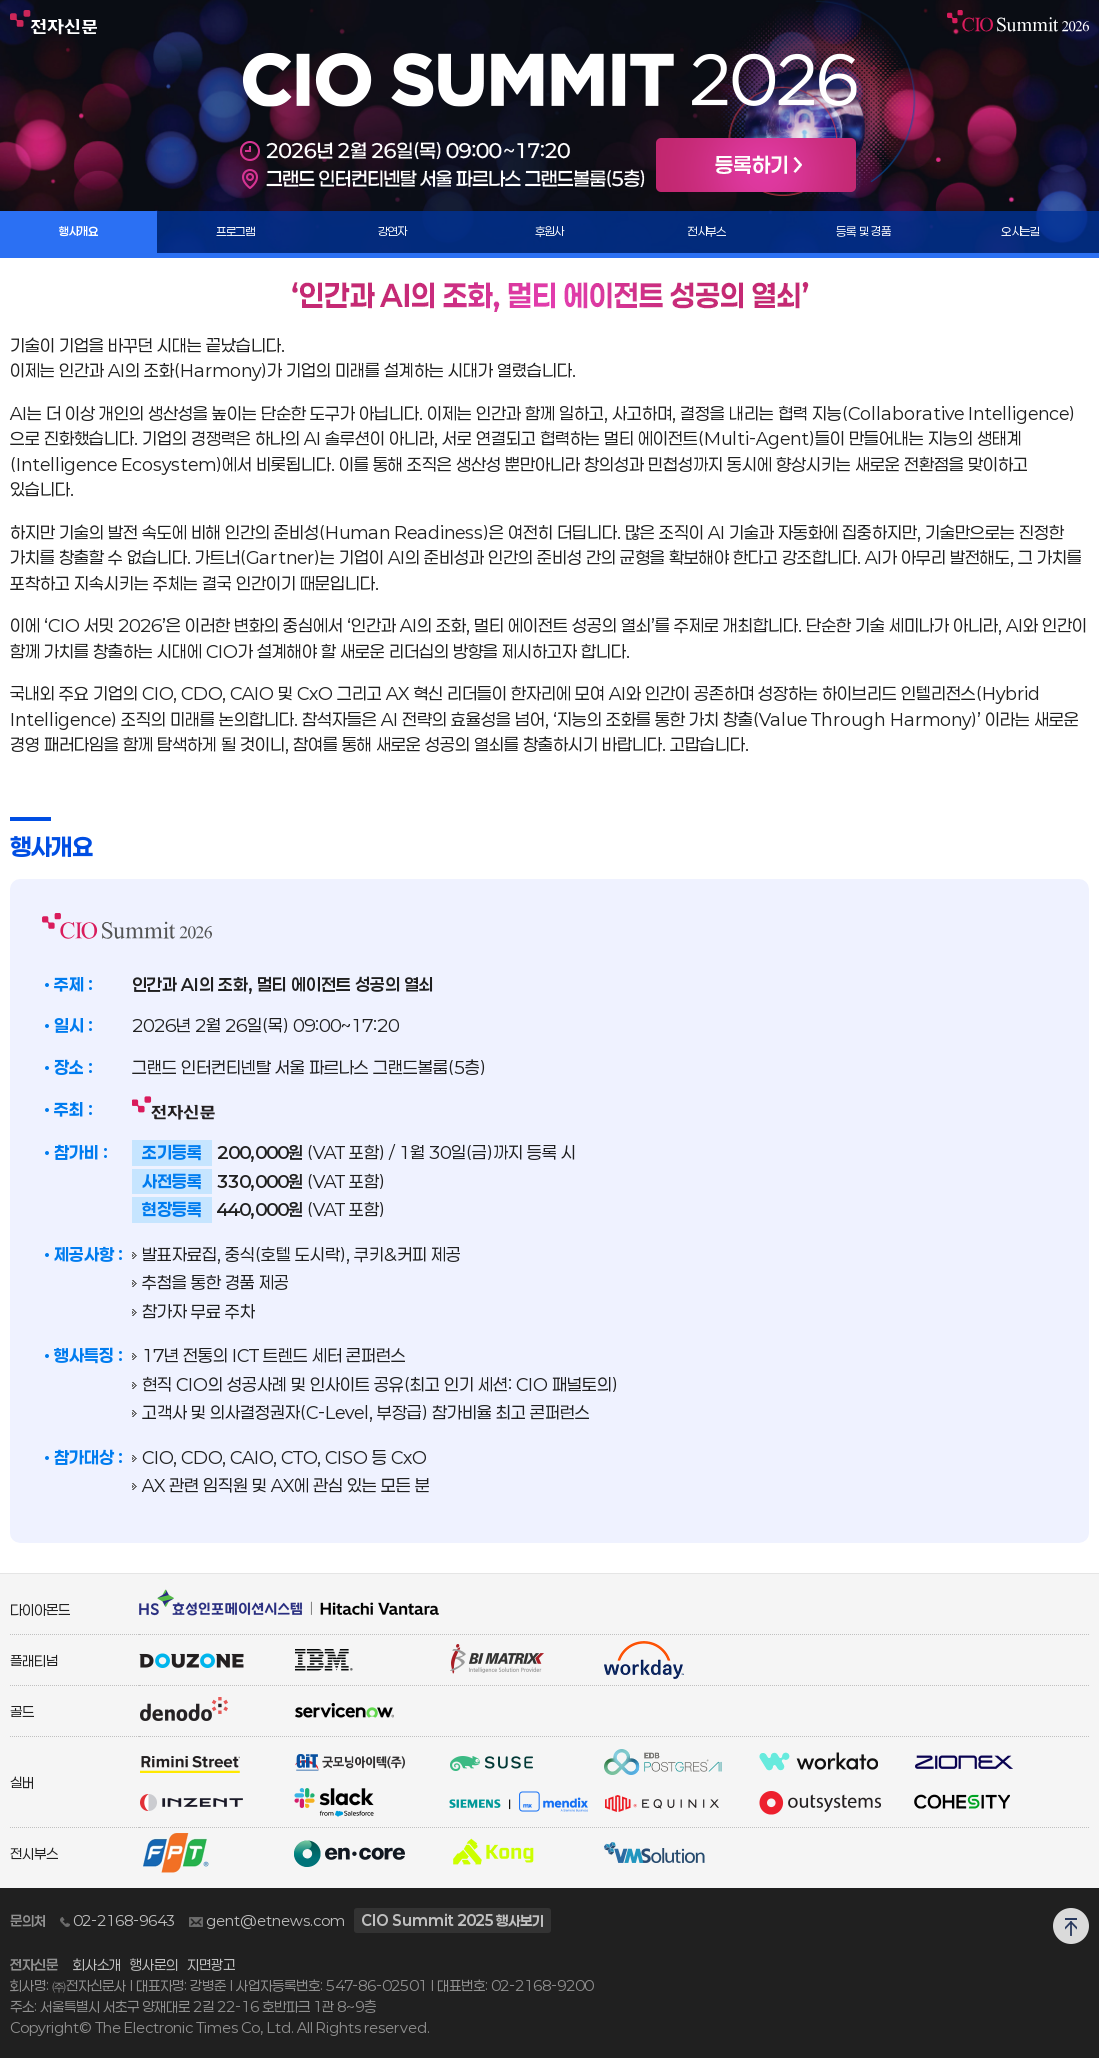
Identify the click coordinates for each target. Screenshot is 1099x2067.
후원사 (550, 236)
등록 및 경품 (864, 236)
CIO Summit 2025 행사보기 (452, 1929)
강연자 (393, 236)
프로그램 (236, 236)
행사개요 (79, 236)
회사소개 (97, 1973)
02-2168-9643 (117, 1929)
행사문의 (154, 1973)
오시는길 (1021, 236)
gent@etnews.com (267, 1929)
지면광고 (211, 1973)
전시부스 (707, 236)
